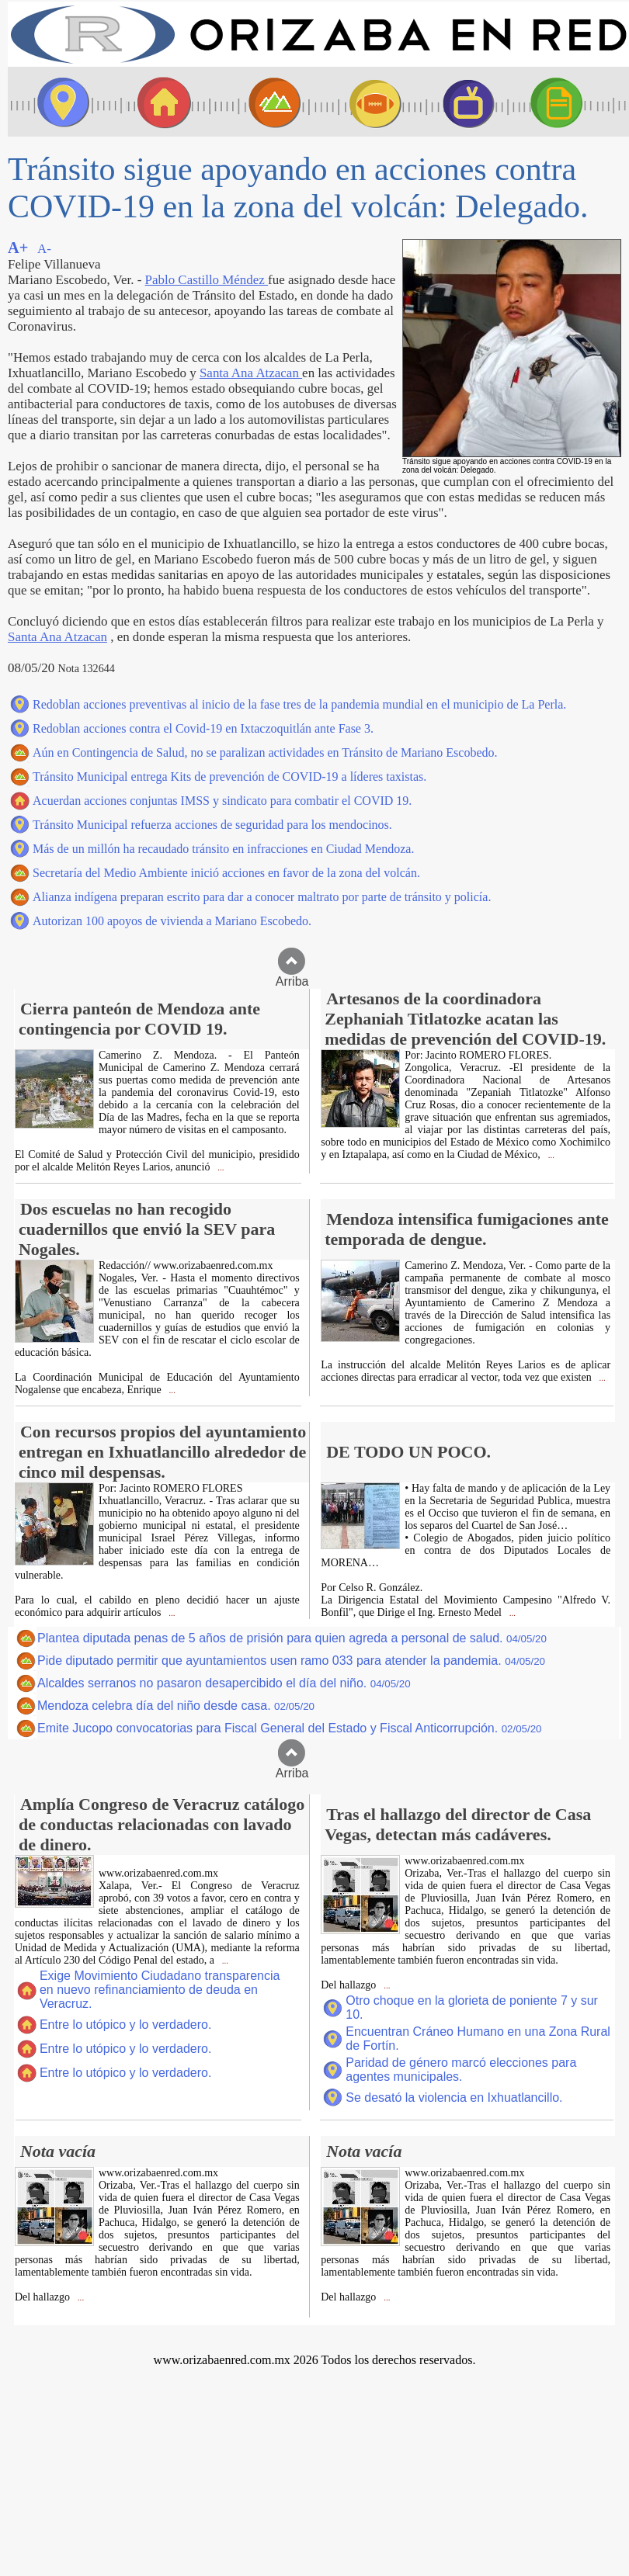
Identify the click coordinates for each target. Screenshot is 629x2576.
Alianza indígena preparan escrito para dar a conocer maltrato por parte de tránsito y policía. (262, 896)
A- (44, 248)
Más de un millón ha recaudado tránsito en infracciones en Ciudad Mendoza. (223, 848)
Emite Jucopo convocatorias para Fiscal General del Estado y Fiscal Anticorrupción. (289, 1728)
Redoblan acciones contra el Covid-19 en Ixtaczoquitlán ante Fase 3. (203, 728)
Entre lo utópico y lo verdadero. (125, 2024)
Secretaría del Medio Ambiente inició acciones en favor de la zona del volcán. (226, 872)
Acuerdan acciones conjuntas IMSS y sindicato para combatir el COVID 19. (222, 800)
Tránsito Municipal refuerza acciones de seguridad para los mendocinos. (212, 824)
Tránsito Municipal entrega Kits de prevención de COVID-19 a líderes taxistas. (229, 776)
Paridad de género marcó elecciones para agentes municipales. (461, 2069)
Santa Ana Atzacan (251, 373)
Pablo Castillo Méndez (207, 279)
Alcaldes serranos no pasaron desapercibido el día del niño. (224, 1683)
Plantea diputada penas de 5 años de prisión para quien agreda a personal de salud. (292, 1638)
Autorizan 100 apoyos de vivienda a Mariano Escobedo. (172, 920)
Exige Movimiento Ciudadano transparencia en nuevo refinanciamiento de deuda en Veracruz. (160, 1989)
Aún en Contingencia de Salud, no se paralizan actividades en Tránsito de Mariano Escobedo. (265, 752)
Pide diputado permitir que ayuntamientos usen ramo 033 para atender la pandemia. (291, 1660)
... (219, 1167)
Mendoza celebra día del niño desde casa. (175, 1705)
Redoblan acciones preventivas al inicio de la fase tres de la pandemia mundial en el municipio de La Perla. (299, 704)
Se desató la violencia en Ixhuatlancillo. (454, 2097)
